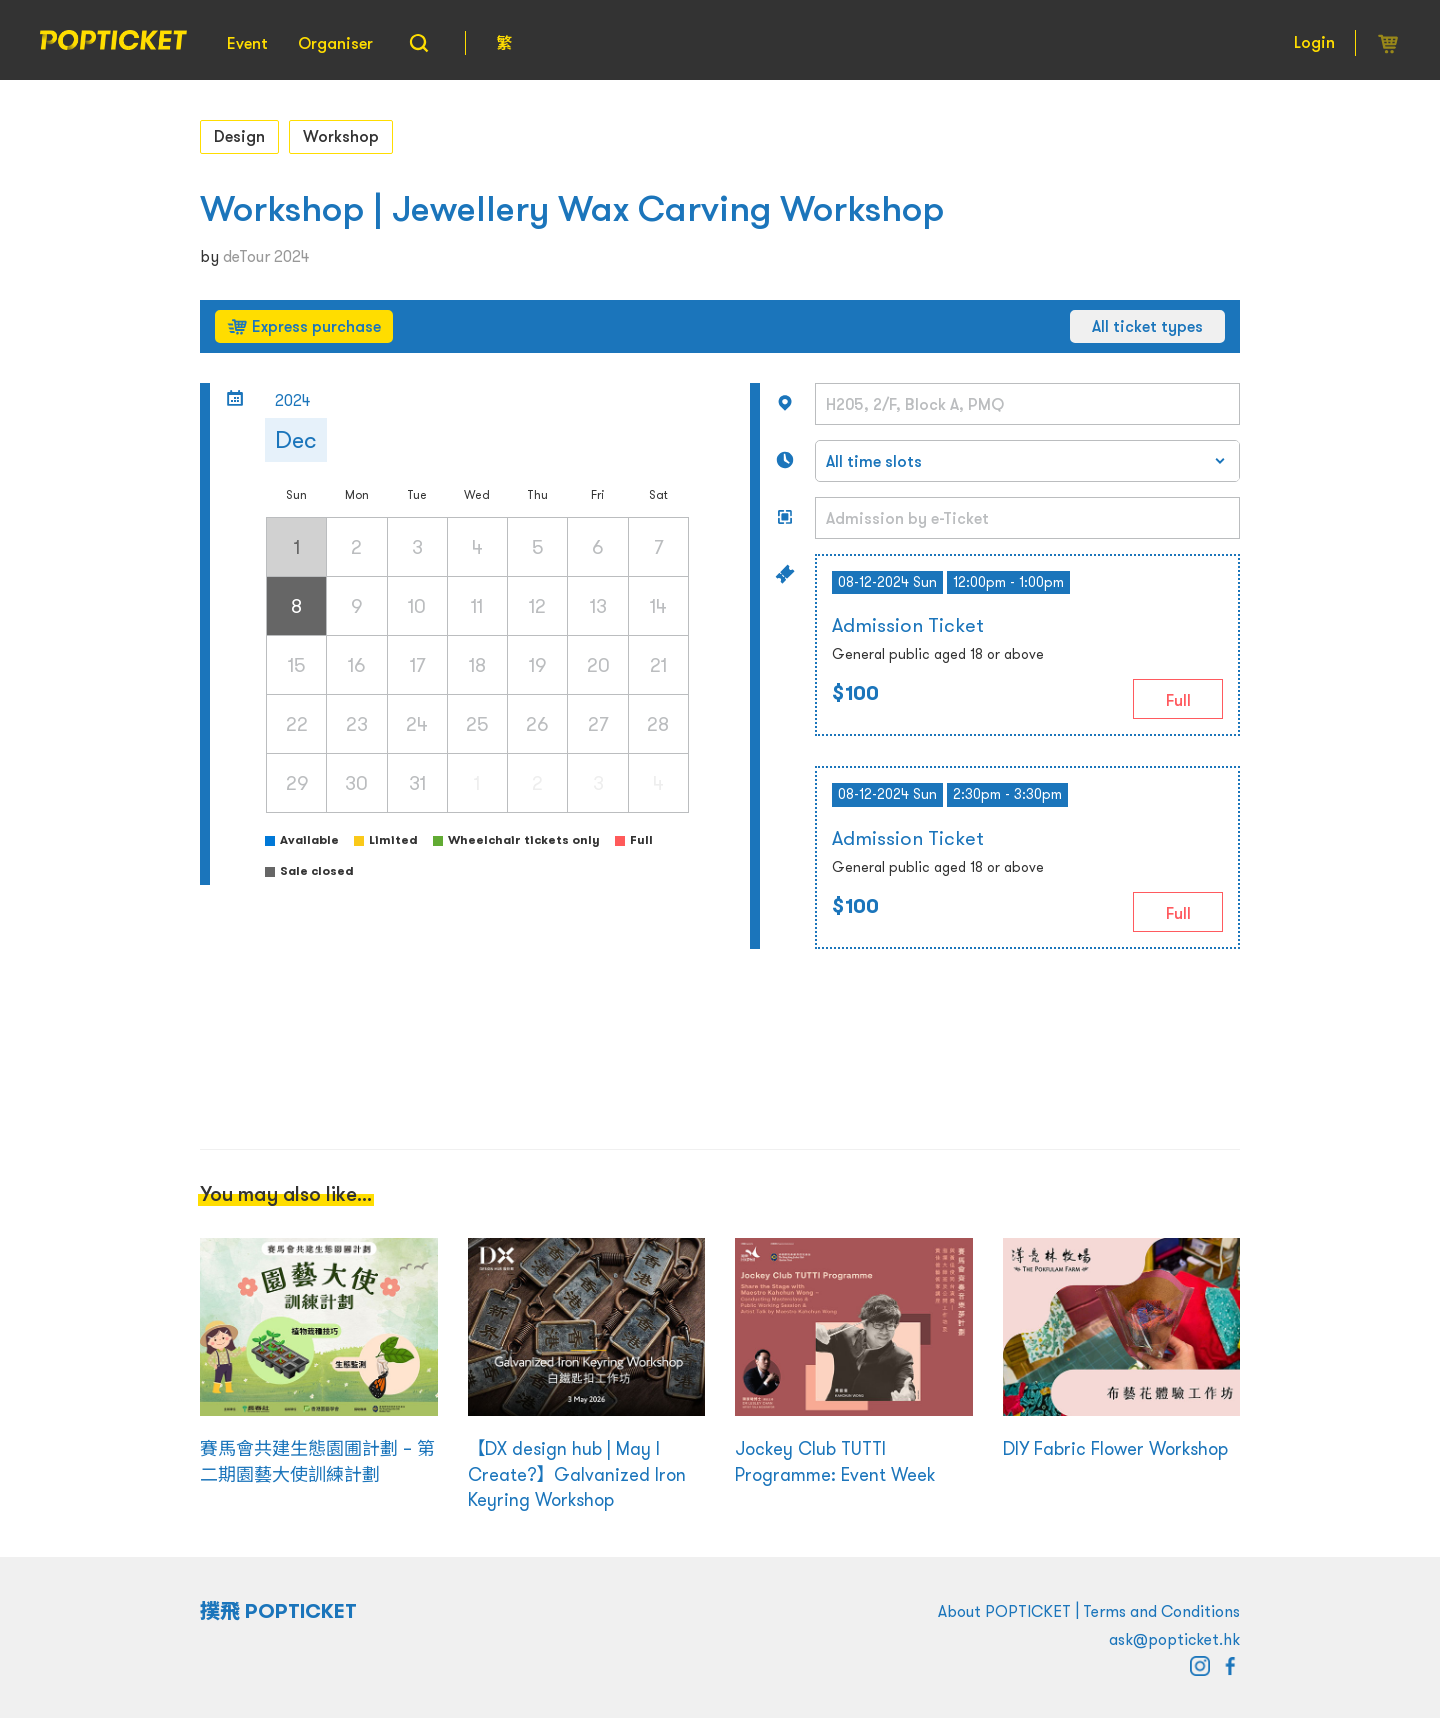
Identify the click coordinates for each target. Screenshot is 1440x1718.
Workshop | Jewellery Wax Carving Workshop (572, 208)
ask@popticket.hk (1174, 1639)
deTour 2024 (266, 256)
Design (239, 136)
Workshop (341, 136)
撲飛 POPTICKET (278, 1611)
